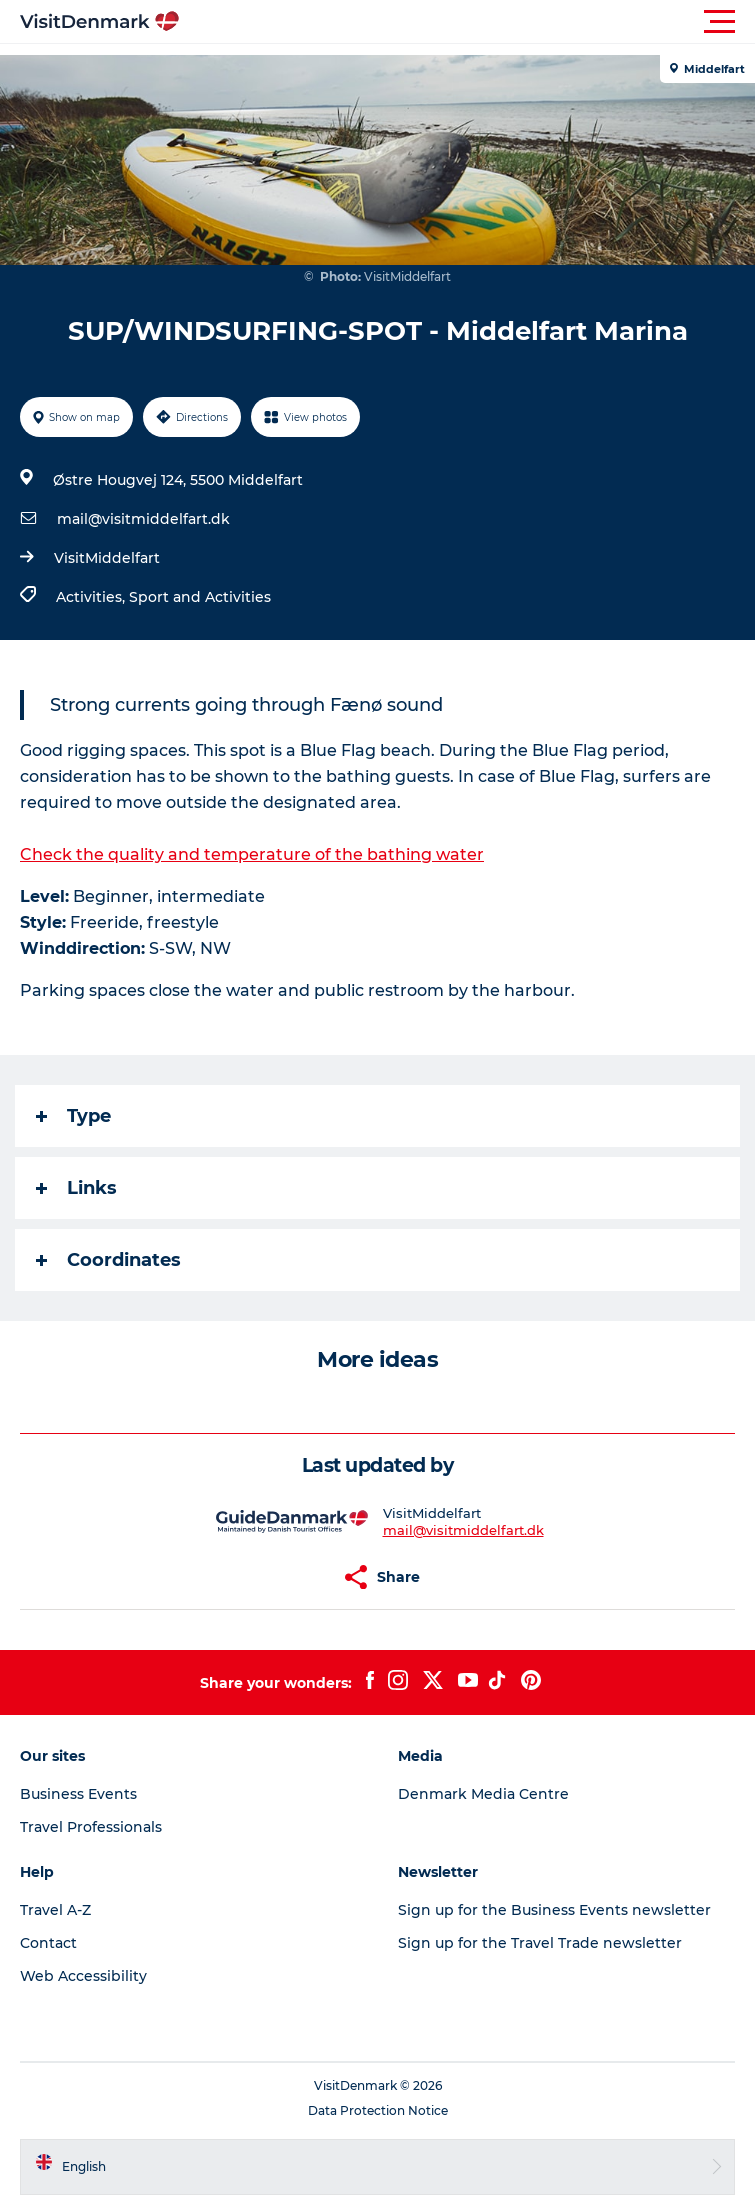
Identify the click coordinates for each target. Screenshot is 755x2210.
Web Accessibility (83, 1976)
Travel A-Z (55, 1910)
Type (73, 1116)
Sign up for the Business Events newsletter (554, 1910)
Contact (48, 1943)
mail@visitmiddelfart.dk (143, 519)
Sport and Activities (200, 597)
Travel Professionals (91, 1827)
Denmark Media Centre (483, 1794)
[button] (467, 22)
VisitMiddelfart (107, 558)
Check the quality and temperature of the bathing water (252, 854)
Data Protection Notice (378, 2110)
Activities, (92, 597)
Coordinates (108, 1260)
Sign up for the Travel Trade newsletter (540, 1943)
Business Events (78, 1794)
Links (76, 1188)
